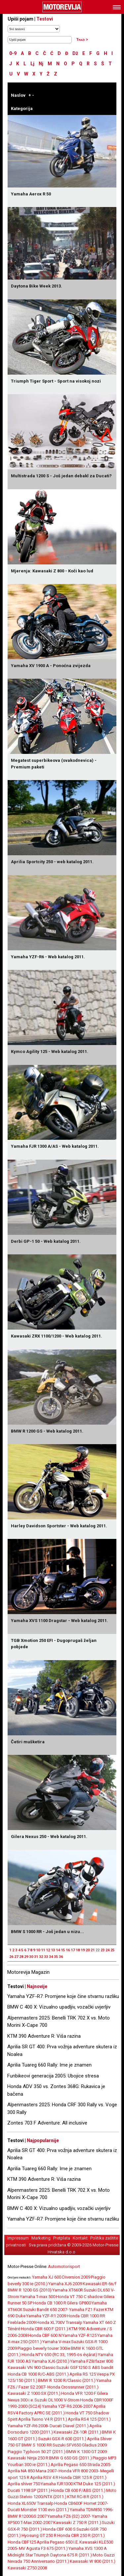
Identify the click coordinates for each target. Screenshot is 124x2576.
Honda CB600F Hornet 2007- (81, 2503)
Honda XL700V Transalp (59, 2322)
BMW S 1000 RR (36, 2445)
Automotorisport (64, 2266)
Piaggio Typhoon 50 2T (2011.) (36, 2451)
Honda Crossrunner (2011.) (73, 2387)
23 (102, 1950)
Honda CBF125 (22, 2542)
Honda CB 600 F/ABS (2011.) (78, 2490)
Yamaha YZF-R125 (79, 2335)
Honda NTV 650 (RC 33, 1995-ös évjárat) (59, 2354)
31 (36, 1957)
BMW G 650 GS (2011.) (70, 2457)
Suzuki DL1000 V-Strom (56, 2399)
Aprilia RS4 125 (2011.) (89, 2419)
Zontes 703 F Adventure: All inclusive (47, 2123)
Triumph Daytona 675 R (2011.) (63, 2554)
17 (73, 1950)
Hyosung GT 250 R (39, 2535)
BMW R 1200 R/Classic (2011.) (67, 2380)
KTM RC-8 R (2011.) (85, 2496)
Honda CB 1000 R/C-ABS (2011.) (38, 2374)
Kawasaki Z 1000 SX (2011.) (34, 2393)
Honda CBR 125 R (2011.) (82, 2477)
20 (88, 1950)
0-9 (13, 53)
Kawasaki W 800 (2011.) (92, 2561)
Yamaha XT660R (67, 2289)
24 (107, 1950)
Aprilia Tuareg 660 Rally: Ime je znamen (49, 2065)
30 (31, 1957)
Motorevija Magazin (28, 1972)
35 (56, 1957)
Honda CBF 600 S (59, 2529)
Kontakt (80, 2237)
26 (11, 1957)
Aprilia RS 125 (82, 2374)
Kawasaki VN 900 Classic (32, 2367)
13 (53, 1950)
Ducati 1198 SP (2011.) (29, 2490)
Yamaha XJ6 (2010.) (50, 2361)
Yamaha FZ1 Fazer (86, 2309)
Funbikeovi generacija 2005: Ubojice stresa (53, 2076)
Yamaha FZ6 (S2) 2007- (69, 2516)
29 (26, 1957)
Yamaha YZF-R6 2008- (28, 2425)
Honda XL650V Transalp (31, 2503)
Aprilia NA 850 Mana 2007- (33, 2470)
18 (78, 1950)
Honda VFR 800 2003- (79, 2470)
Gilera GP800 (79, 2302)
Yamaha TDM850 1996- (91, 2509)
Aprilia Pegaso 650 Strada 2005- (81, 2464)
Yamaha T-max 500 (37, 2296)
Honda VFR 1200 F (78, 2393)
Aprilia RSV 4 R (44, 2477)
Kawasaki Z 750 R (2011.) (77, 2522)
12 (48, 1950)
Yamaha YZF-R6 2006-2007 (67, 2406)
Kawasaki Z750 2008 (27, 2567)
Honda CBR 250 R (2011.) (81, 2535)
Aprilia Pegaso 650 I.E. (58, 2542)
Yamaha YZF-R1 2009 (46, 2315)
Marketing (41, 2237)
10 (38, 1950)
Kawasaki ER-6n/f (99, 2283)
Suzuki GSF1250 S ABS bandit (84, 2367)
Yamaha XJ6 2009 (65, 2283)
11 (43, 1950)
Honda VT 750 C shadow (79, 2296)
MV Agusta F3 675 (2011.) (43, 2548)
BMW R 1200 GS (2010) (30, 2289)
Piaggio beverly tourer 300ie (44, 2348)
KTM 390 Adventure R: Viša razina (44, 2036)
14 (58, 1950)
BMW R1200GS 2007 (27, 2516)
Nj (41, 63)
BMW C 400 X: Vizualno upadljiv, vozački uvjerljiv (58, 2007)
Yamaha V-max (56, 2341)
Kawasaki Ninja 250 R (28, 2457)
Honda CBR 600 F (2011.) (44, 2328)
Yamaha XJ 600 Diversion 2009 (61, 2277)
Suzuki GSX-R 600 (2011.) (62, 2438)
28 (21, 1957)
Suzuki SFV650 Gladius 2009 (80, 2445)
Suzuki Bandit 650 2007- (45, 2309)
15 (63, 1950)
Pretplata (61, 2237)
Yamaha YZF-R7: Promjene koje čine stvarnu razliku (63, 1996)
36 (61, 1957)
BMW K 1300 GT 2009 (86, 2451)
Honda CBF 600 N (45, 2335)
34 (51, 1957)
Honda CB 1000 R (49, 2302)
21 (93, 1950)
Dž (75, 53)
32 (41, 1957)
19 (83, 1950)
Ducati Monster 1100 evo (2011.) (38, 2509)
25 (112, 1950)
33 (46, 1957)
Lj (32, 63)
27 (16, 1957)
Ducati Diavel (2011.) (69, 2425)
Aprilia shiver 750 (24, 2483)
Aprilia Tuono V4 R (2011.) (42, 2419)
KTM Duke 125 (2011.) (94, 2483)
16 (68, 1950)
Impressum (18, 2237)
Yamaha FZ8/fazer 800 (91, 2361)
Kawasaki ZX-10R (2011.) (77, 2432)
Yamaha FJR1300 (57, 2483)
